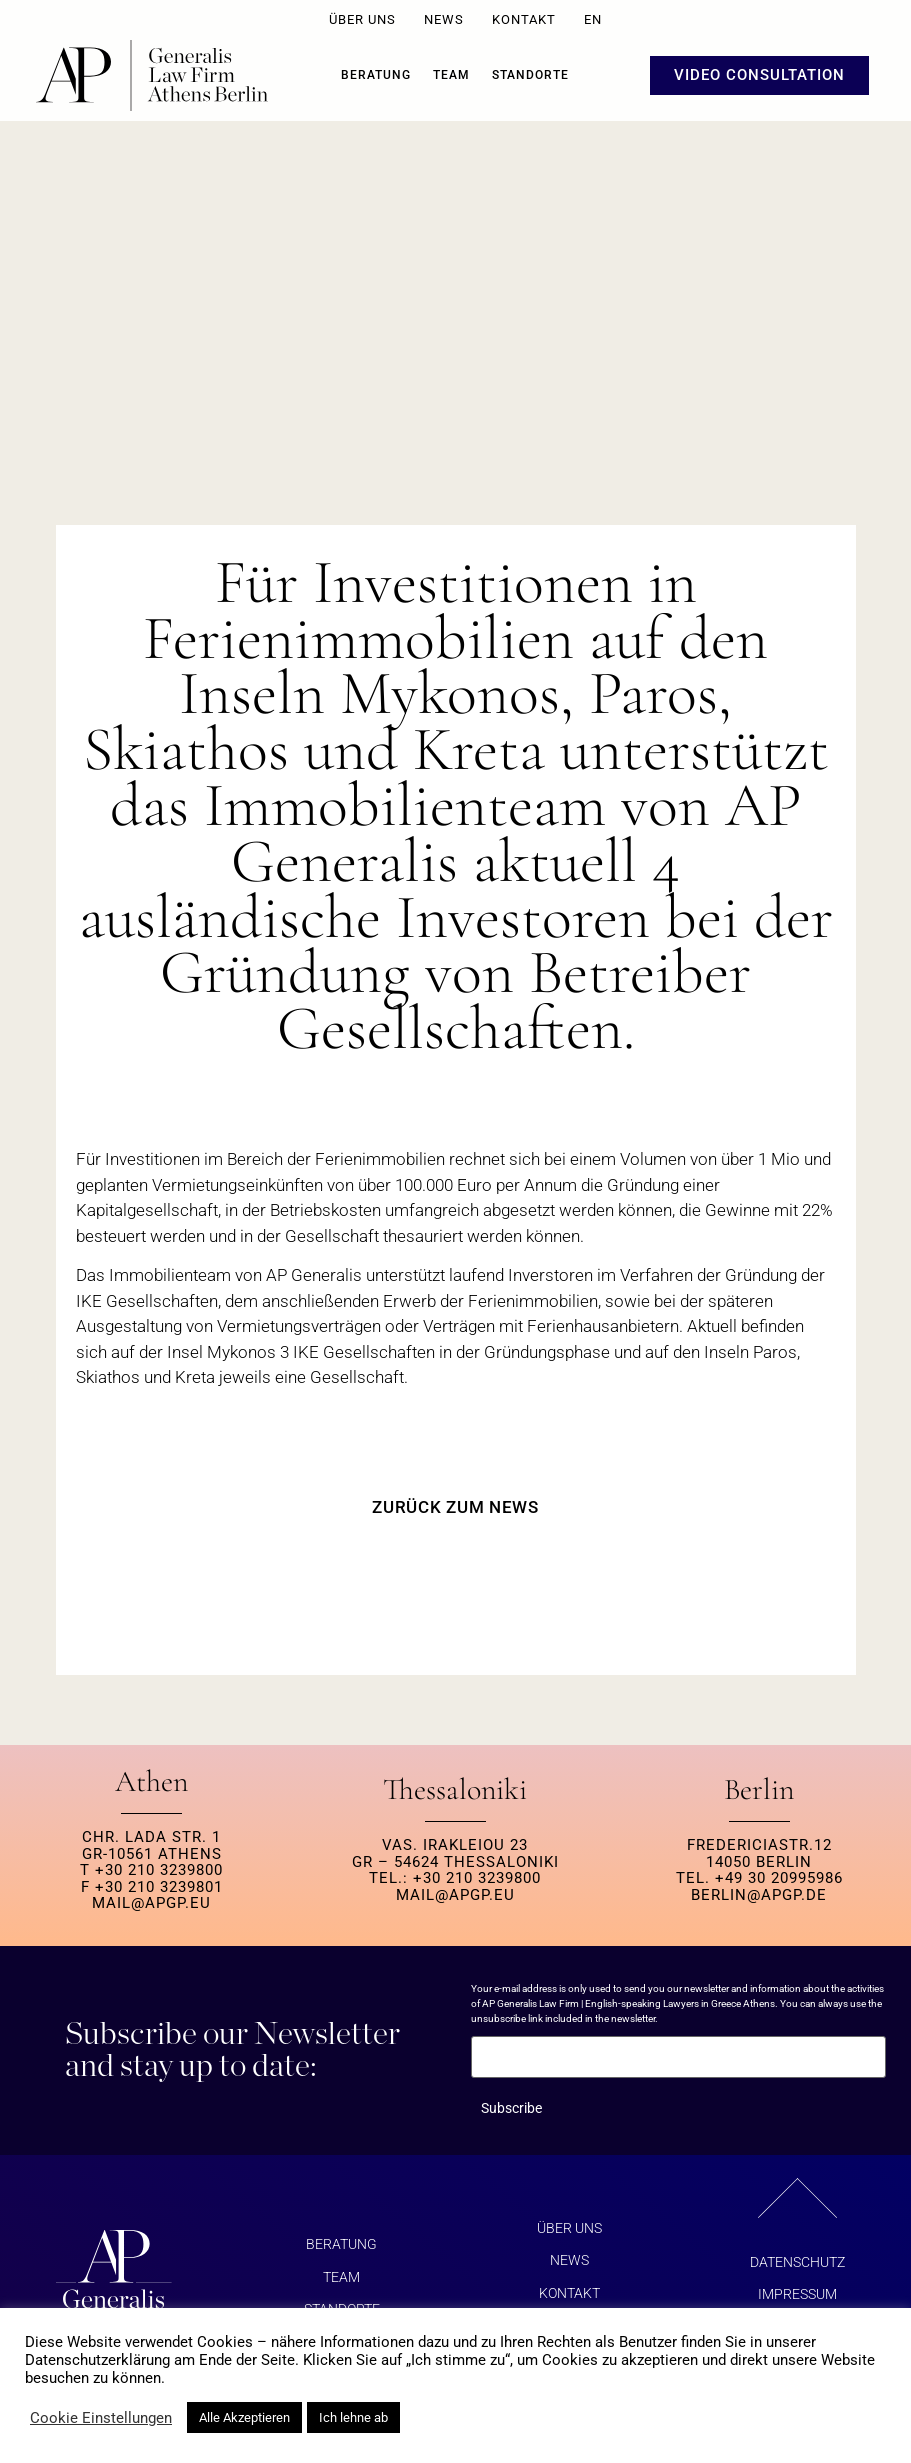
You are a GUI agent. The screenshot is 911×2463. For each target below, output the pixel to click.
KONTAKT (524, 19)
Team (451, 75)
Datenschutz (797, 2262)
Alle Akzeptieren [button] (244, 2417)
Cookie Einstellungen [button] (101, 2418)
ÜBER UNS (362, 19)
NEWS (444, 19)
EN (593, 19)
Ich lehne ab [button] (353, 2417)
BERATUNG (376, 75)
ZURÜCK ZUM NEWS (455, 1507)
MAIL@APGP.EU (151, 1903)
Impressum (797, 2294)
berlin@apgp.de (759, 1895)
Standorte (530, 75)
